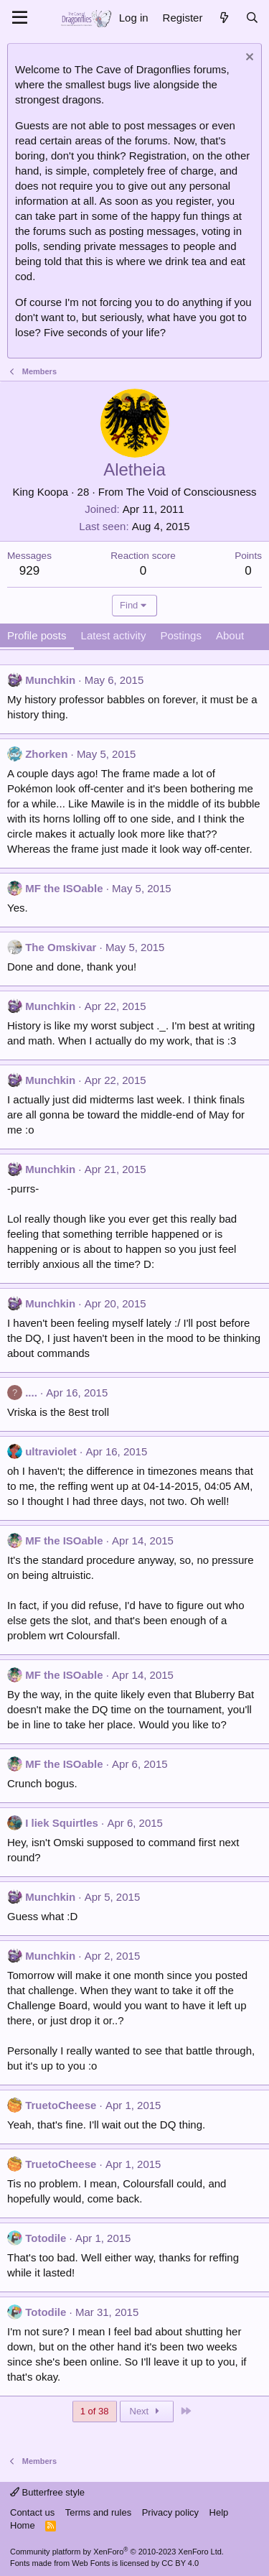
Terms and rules (98, 2512)
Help (219, 2512)
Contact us (32, 2512)
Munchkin (50, 680)
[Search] (252, 17)
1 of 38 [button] (94, 2411)
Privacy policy (170, 2512)
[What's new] (223, 17)
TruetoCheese (60, 2105)
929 (29, 571)
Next (147, 2411)
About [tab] (230, 635)
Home (22, 2525)
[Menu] (20, 18)
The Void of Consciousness (191, 492)
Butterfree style (47, 2492)
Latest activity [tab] (113, 635)
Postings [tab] (181, 635)
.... (31, 1392)
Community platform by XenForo (117, 2551)
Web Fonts (91, 2563)
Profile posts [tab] (37, 635)
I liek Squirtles (61, 1823)
